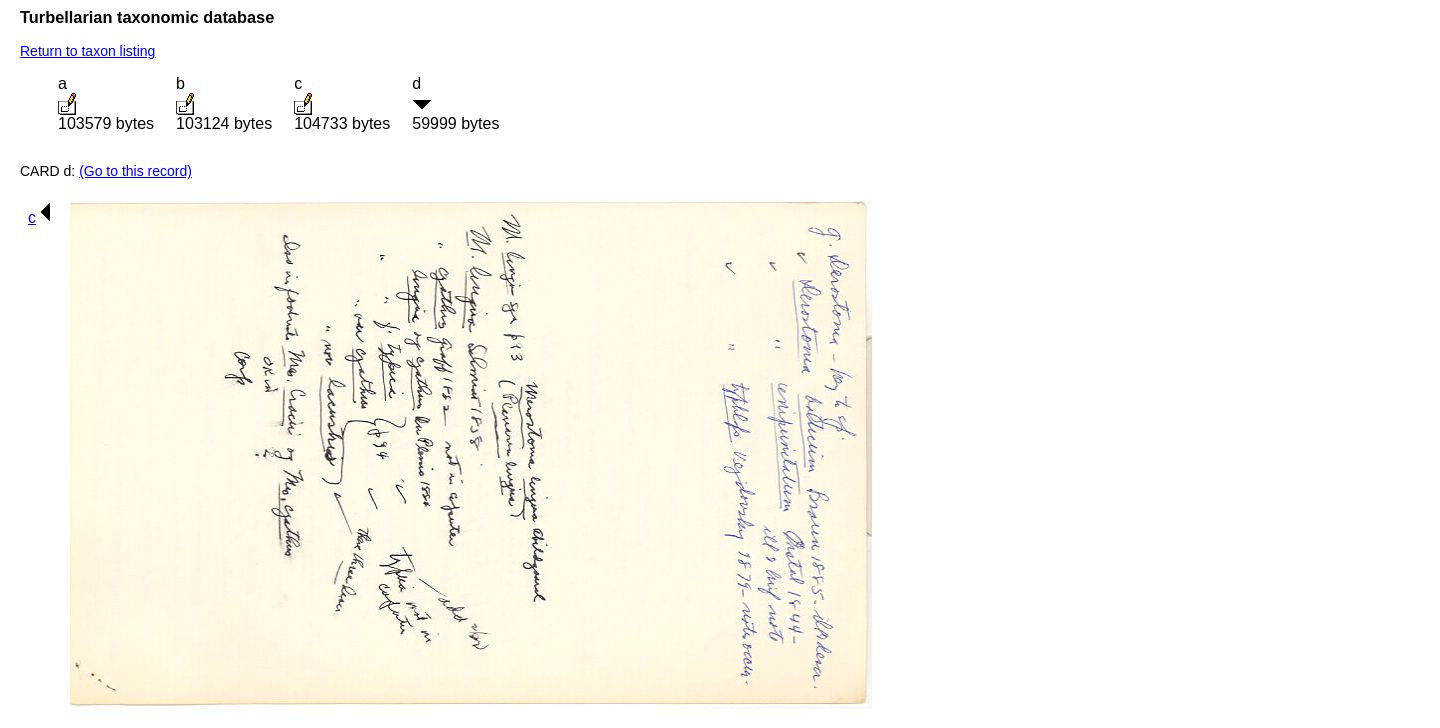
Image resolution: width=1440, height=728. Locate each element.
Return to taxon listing (87, 51)
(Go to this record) (135, 171)
